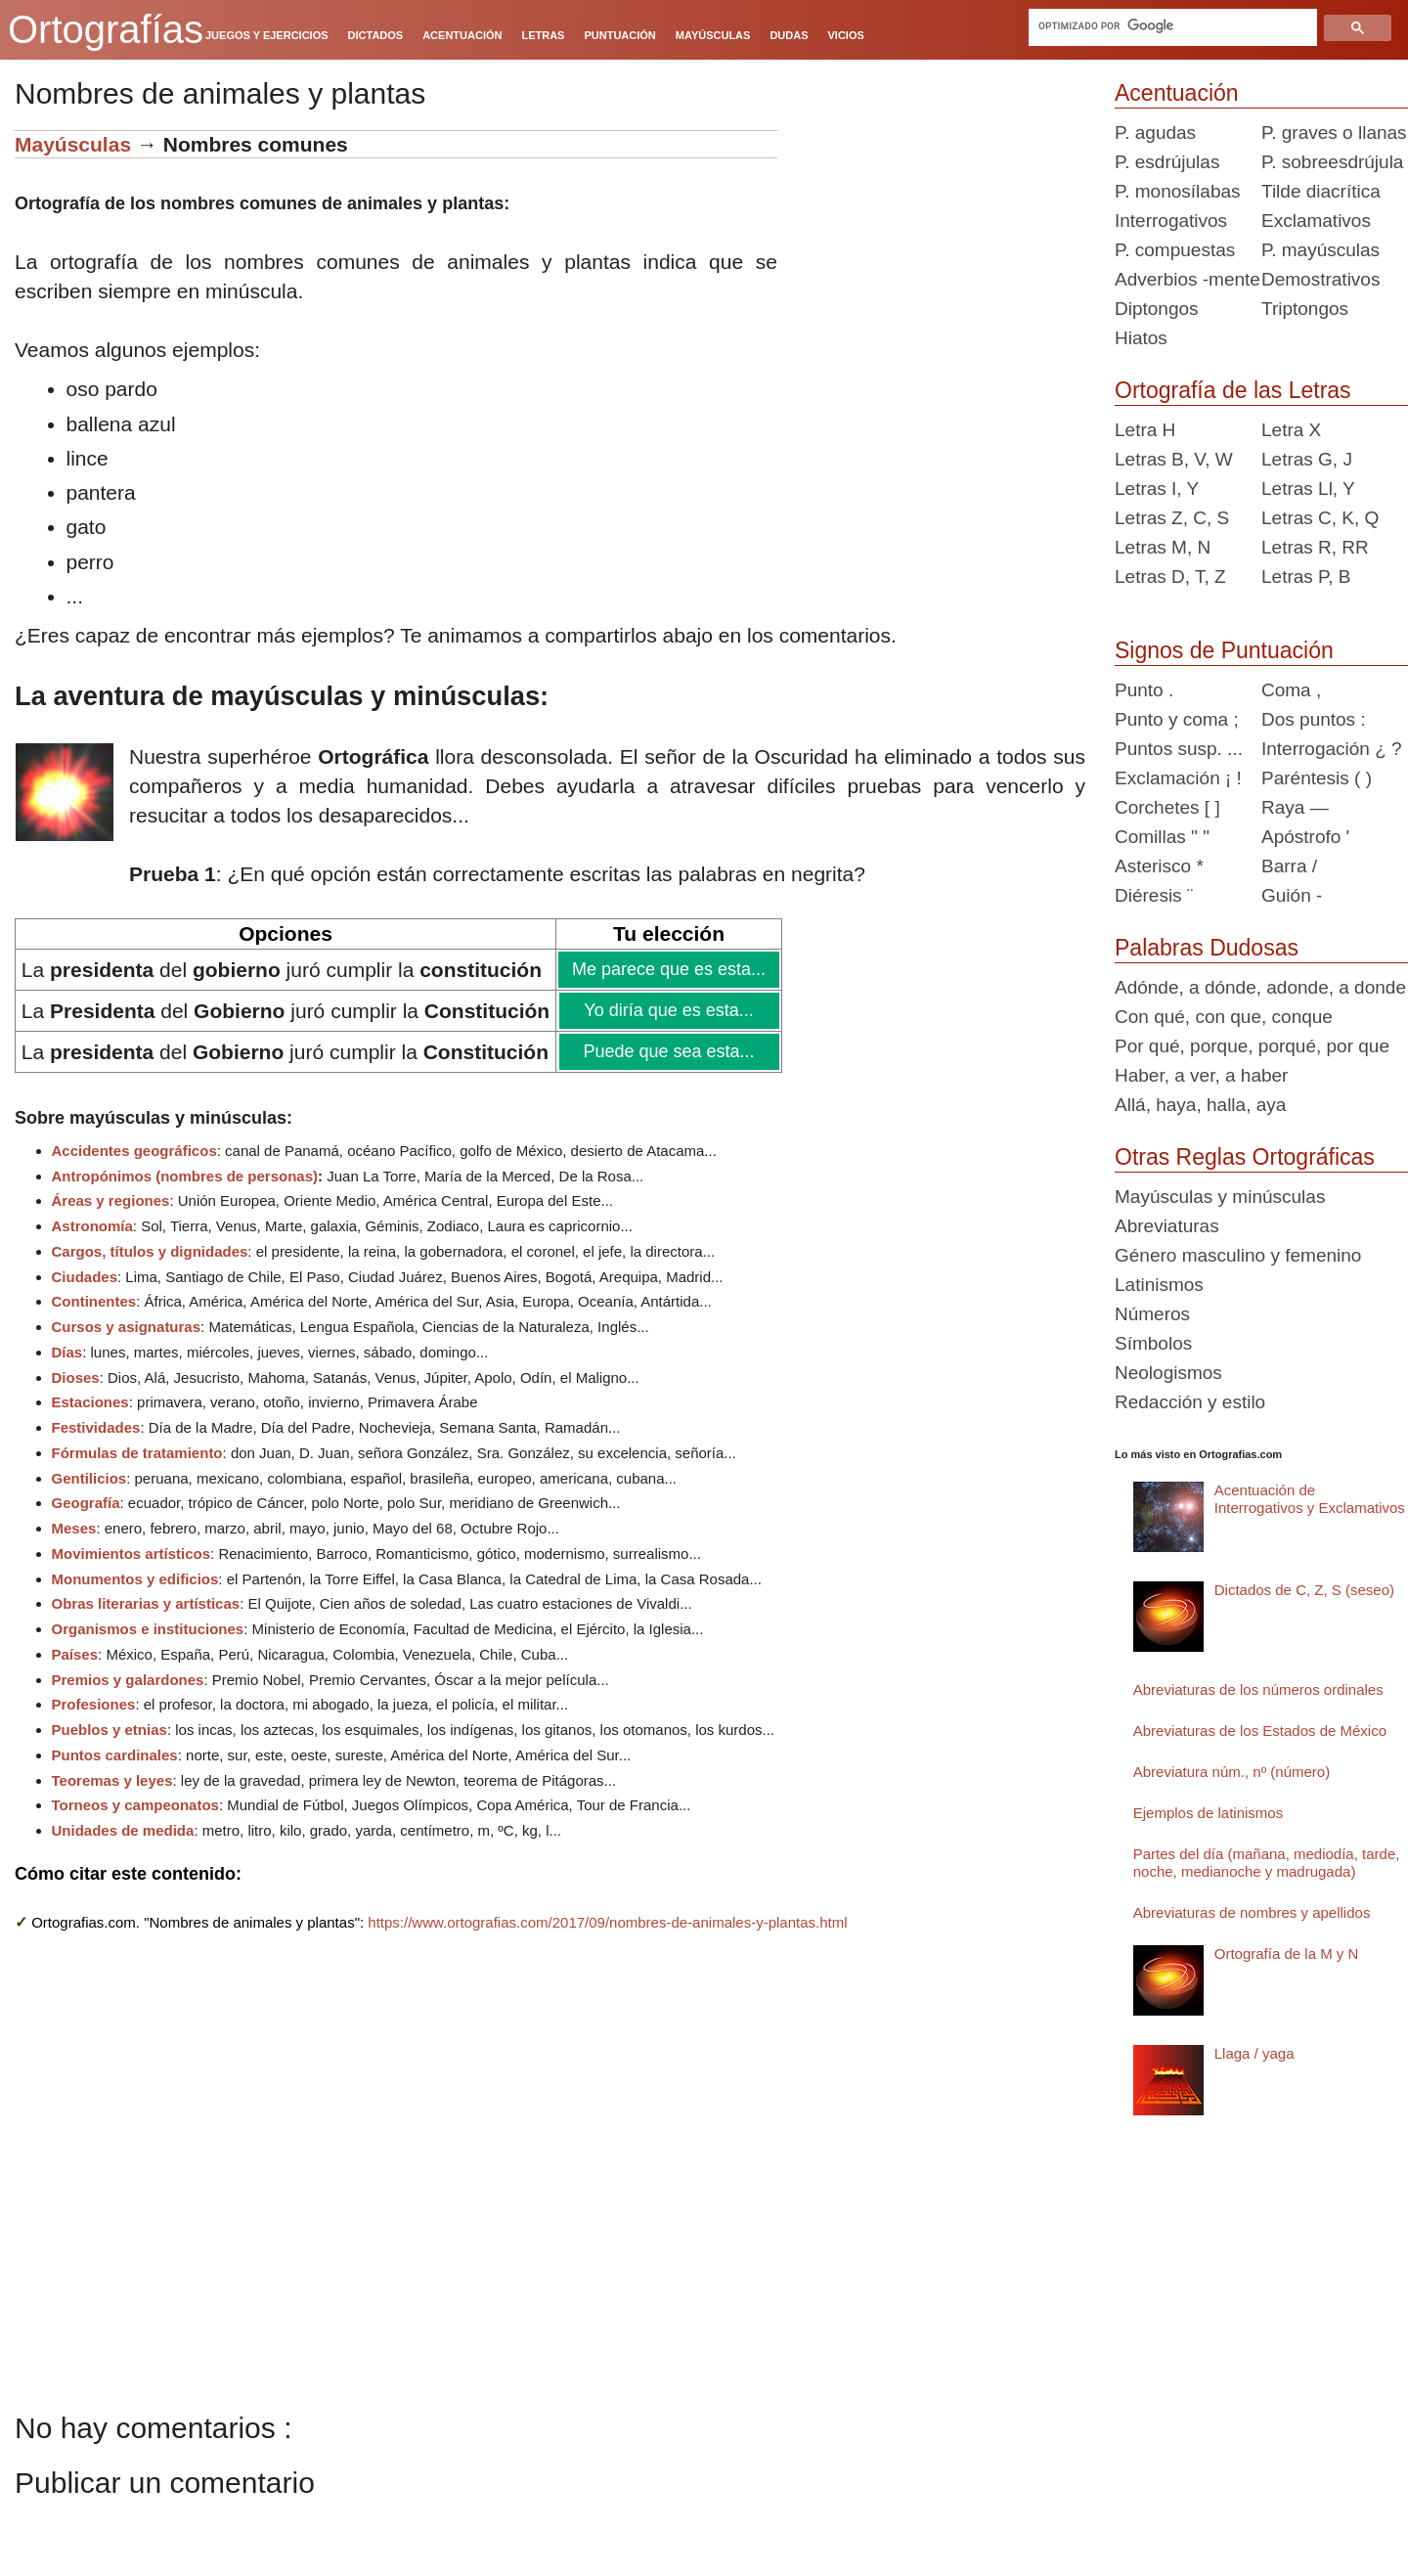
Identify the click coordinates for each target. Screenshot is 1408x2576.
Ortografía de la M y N (1286, 1953)
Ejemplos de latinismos (1208, 1812)
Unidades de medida (123, 1830)
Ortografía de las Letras (1233, 390)
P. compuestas (1175, 250)
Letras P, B (1306, 576)
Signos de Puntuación (1224, 650)
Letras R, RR (1315, 547)
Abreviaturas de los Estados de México (1259, 1730)
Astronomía (92, 1226)
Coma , (1291, 690)
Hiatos (1141, 338)
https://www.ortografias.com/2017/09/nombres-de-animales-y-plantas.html (607, 1922)
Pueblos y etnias (109, 1729)
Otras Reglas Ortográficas (1245, 1157)
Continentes (94, 1301)
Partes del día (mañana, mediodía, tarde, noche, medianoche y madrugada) (1266, 1862)
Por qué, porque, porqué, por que (1252, 1046)
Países (75, 1654)
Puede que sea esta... (668, 1051)
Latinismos (1159, 1284)
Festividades (96, 1427)
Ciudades (85, 1276)
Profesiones (94, 1704)
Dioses (76, 1377)
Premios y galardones (128, 1679)
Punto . (1144, 690)
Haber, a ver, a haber (1201, 1075)
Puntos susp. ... (1179, 748)
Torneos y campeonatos (135, 1805)
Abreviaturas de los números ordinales (1258, 1689)
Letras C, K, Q (1320, 518)
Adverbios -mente (1187, 279)
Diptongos (1157, 308)
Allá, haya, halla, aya (1200, 1104)
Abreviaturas (1167, 1226)
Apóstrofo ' (1305, 836)
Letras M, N (1162, 547)
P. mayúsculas (1320, 250)
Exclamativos (1316, 220)
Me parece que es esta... (668, 969)
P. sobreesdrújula (1332, 162)
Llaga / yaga (1254, 2053)
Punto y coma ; (1177, 719)
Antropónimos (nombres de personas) (185, 1176)
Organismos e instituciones (148, 1629)
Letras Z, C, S (1172, 518)
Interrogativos (1171, 220)
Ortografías (105, 29)
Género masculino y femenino (1238, 1255)
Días (67, 1352)
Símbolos (1153, 1343)
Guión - (1291, 895)
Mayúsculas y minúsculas (1220, 1196)
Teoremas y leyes (112, 1780)
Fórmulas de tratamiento (137, 1452)
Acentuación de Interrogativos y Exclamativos (1309, 1499)
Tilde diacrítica (1321, 191)
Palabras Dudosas (1206, 947)
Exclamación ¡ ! (1178, 778)
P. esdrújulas (1167, 162)
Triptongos (1304, 308)
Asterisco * (1159, 866)
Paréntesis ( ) (1316, 778)
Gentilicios (89, 1478)
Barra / (1289, 866)
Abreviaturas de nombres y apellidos (1252, 1912)
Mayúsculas (76, 144)
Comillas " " (1162, 836)
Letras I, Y (1157, 488)
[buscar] (1172, 25)
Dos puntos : (1313, 719)
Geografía (86, 1502)
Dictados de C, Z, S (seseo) (1304, 1589)
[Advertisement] (938, 252)
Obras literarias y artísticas (146, 1603)
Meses (74, 1528)
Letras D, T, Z (1170, 576)
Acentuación (1177, 93)
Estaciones (90, 1402)
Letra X (1291, 430)
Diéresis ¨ (1154, 895)
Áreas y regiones (111, 1200)
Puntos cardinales (115, 1755)
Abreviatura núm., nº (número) (1231, 1771)
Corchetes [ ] (1167, 807)
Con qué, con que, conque (1224, 1016)
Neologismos (1168, 1372)
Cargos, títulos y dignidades (150, 1251)
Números (1152, 1314)
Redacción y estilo (1190, 1402)
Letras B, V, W (1174, 459)
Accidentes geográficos (134, 1150)
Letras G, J (1306, 459)
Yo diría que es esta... (668, 1010)
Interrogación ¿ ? (1331, 748)
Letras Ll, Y (1308, 488)
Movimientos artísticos (131, 1553)
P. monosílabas (1178, 191)
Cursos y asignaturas (126, 1326)
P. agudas (1155, 132)
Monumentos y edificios (135, 1579)
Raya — (1295, 807)
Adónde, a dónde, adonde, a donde (1260, 987)
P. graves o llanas (1334, 132)
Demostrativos (1320, 279)
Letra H (1145, 430)
